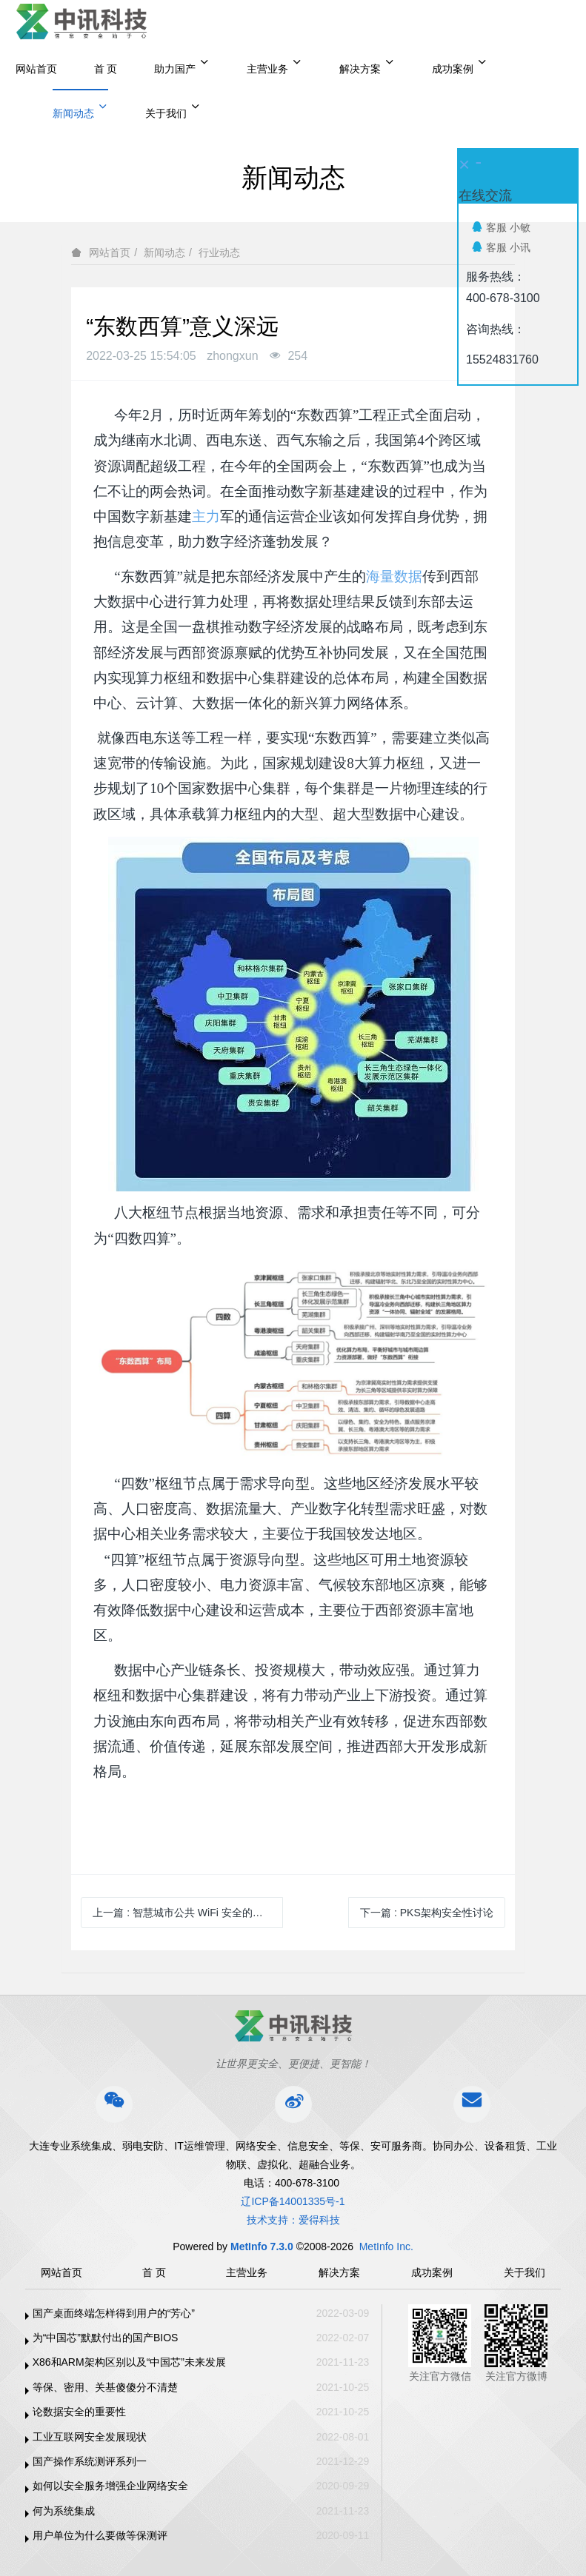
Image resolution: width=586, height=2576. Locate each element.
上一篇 (188, 1912)
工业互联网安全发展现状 (90, 2437)
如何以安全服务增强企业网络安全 (110, 2486)
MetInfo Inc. (386, 2246)
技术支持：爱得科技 (293, 2220)
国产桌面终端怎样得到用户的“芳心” (114, 2313)
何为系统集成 (64, 2511)
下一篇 (426, 1912)
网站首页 (36, 69)
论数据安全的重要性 (79, 2412)
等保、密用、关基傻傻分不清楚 (105, 2387)
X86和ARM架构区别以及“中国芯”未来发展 (129, 2362)
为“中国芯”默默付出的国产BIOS (106, 2338)
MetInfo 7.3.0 (261, 2246)
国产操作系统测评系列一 (90, 2461)
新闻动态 (164, 252)
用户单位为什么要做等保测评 (100, 2535)
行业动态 (219, 252)
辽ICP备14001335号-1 (292, 2201)
